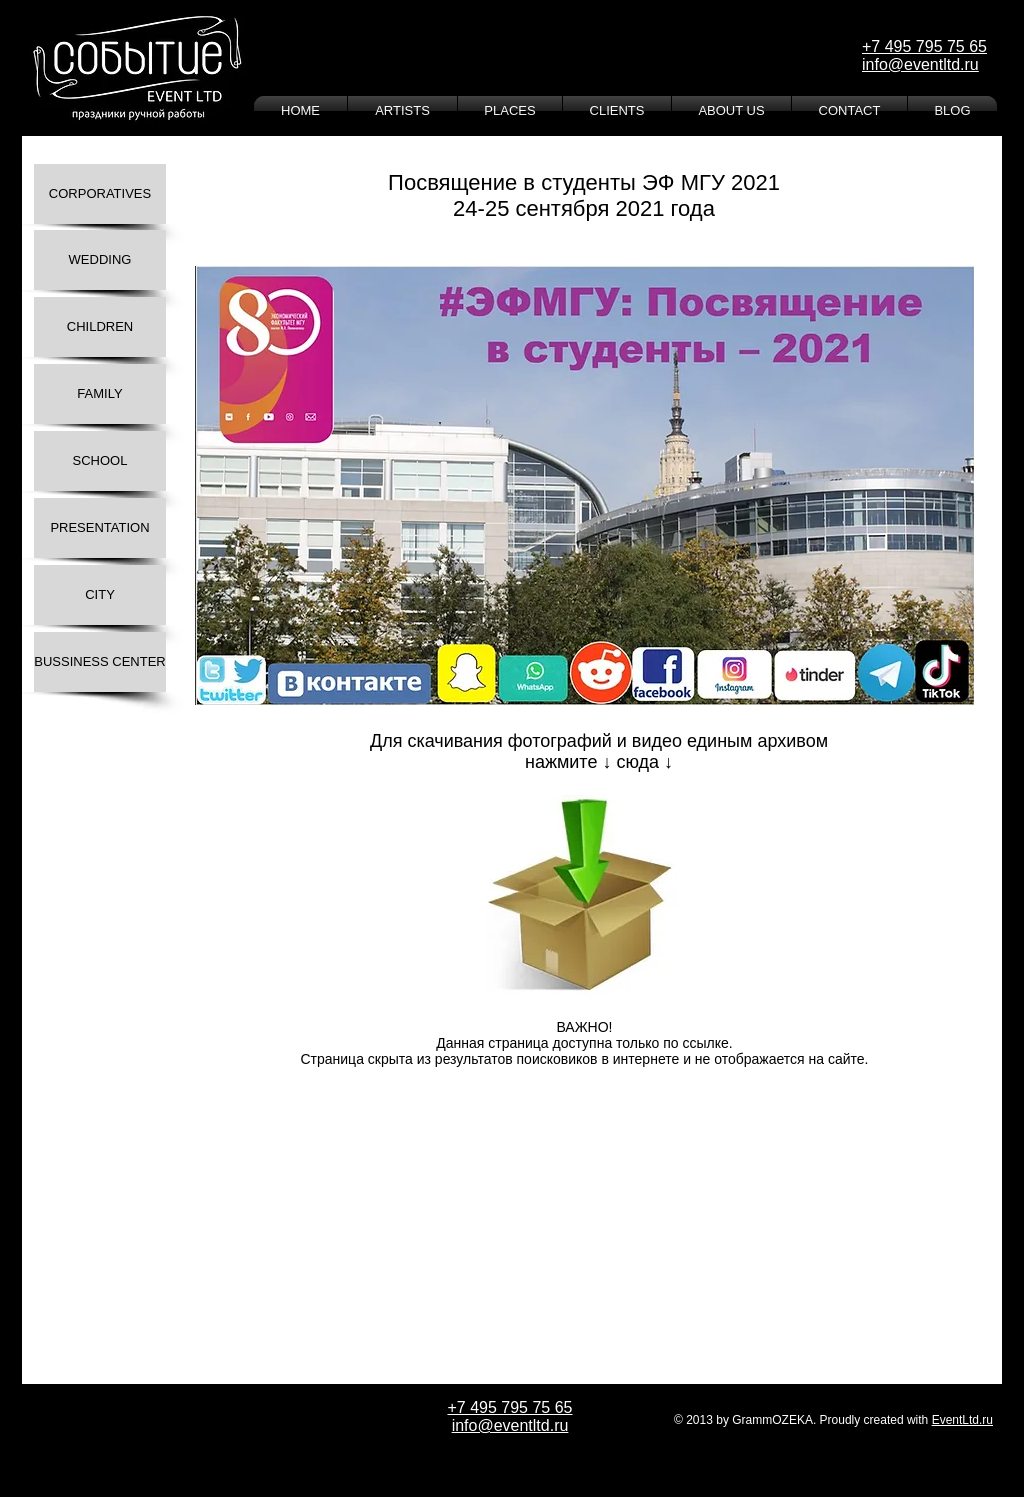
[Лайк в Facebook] (257, 1109)
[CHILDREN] (100, 327)
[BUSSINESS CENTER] (100, 662)
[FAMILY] (100, 394)
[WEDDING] (100, 260)
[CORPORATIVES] (100, 194)
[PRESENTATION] (100, 528)
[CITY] (100, 595)
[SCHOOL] (100, 461)
